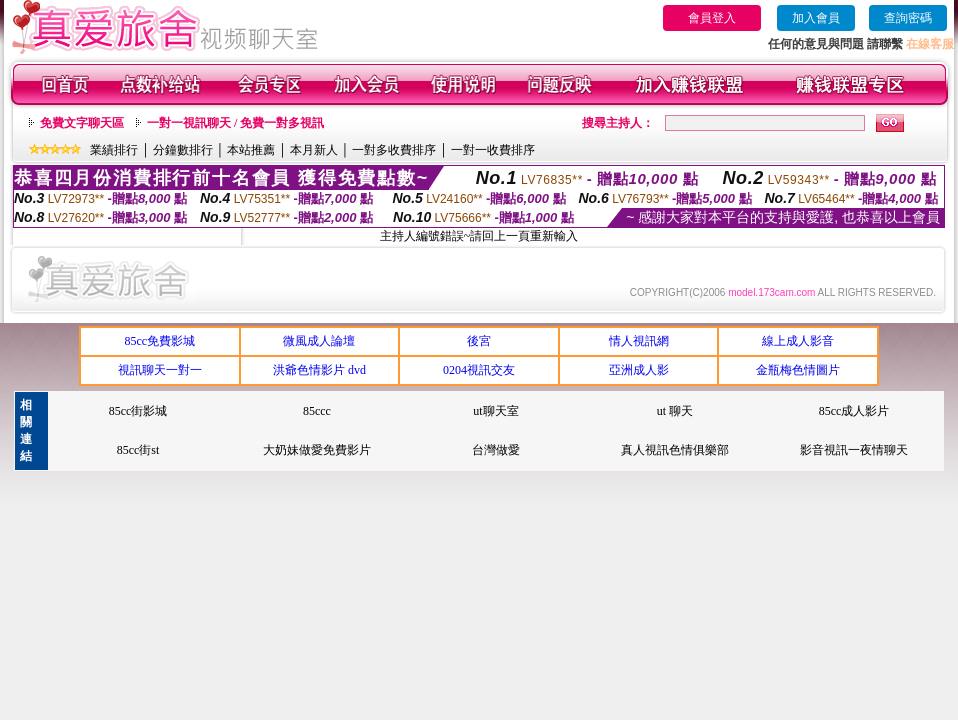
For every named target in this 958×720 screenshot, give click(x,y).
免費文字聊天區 (82, 123)
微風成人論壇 (319, 341)
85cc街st (138, 450)
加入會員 (816, 18)
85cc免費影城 (159, 341)
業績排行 (114, 150)
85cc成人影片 (854, 411)
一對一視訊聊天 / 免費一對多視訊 (235, 123)
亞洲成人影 (639, 370)
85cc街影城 (138, 411)
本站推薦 (251, 150)
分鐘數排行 (183, 150)
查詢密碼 (908, 18)
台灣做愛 (496, 450)
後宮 (479, 341)
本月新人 (314, 150)
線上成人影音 (798, 341)
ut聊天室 (495, 411)
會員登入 (712, 18)
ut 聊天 (675, 411)
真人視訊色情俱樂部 (675, 450)
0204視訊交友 (479, 370)
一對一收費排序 (493, 150)
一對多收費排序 (394, 150)
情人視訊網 (639, 341)
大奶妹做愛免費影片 (317, 450)
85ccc (317, 411)
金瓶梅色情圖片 (798, 370)
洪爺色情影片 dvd (319, 370)
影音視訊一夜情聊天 (854, 450)
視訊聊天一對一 (160, 370)
